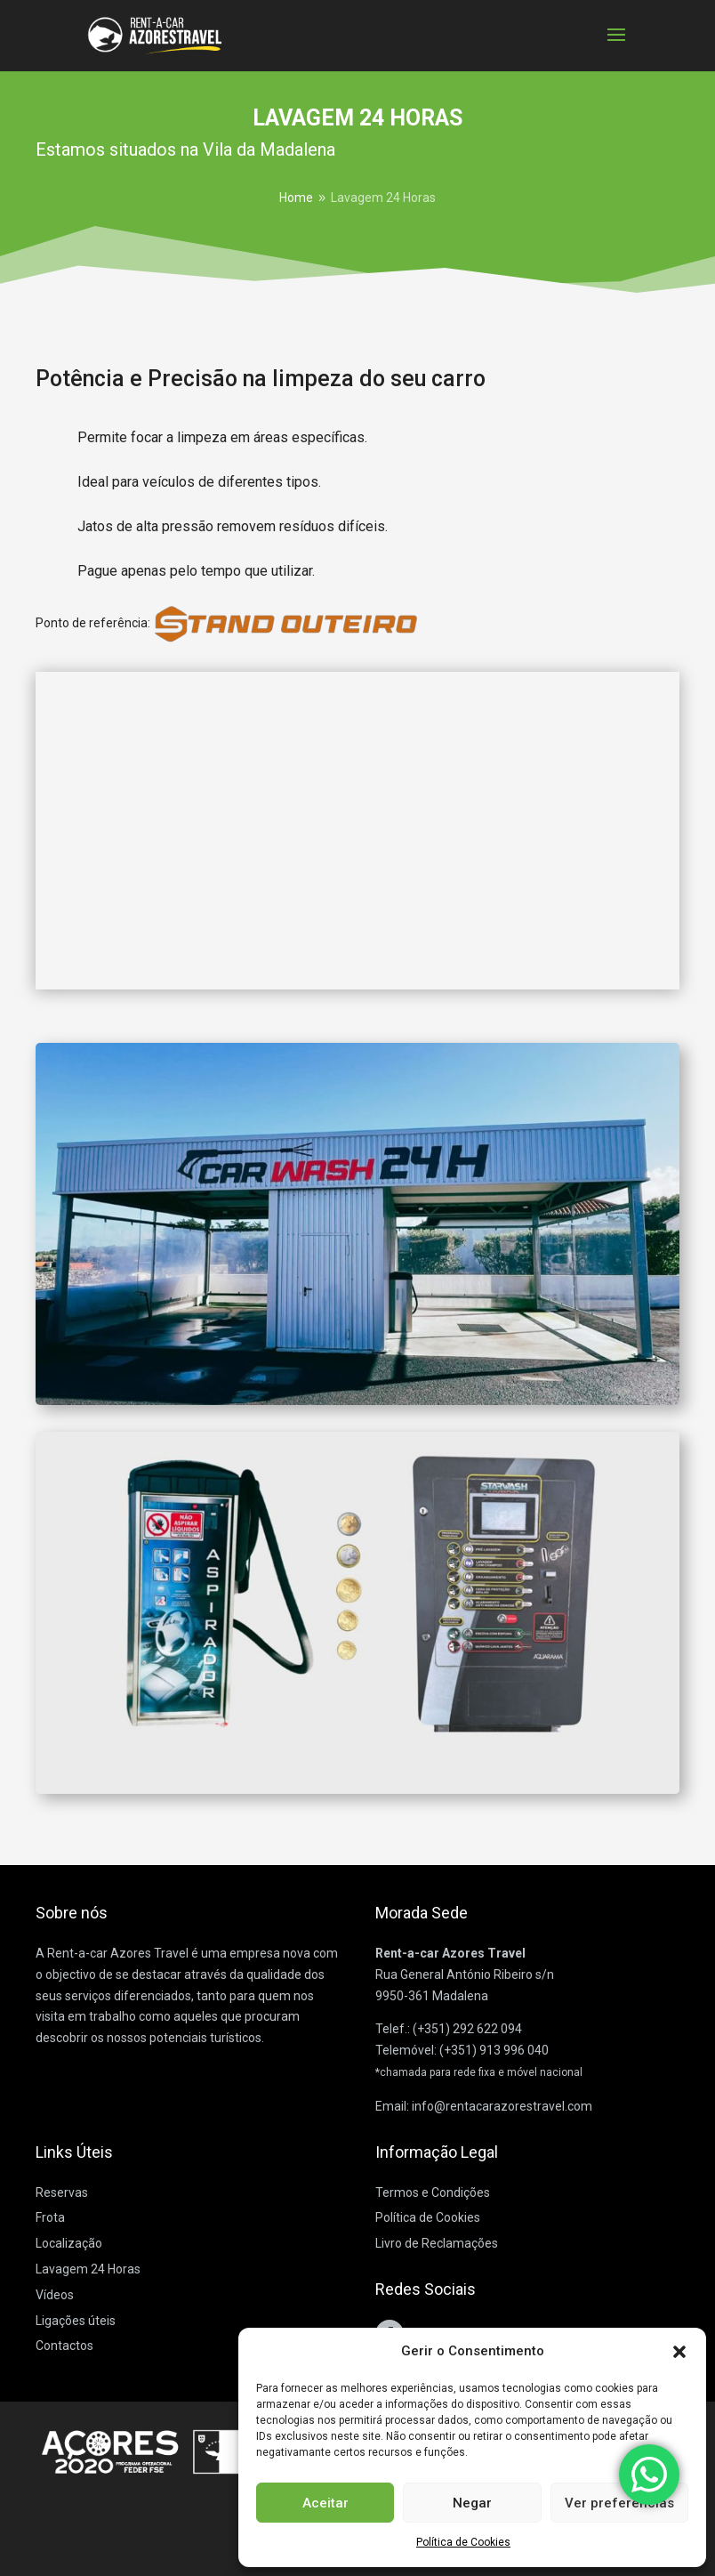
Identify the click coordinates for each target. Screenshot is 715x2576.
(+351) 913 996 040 (494, 2050)
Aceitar (325, 2503)
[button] (679, 2352)
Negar (472, 2503)
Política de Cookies (463, 2542)
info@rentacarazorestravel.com (502, 2106)
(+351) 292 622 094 (467, 2029)
